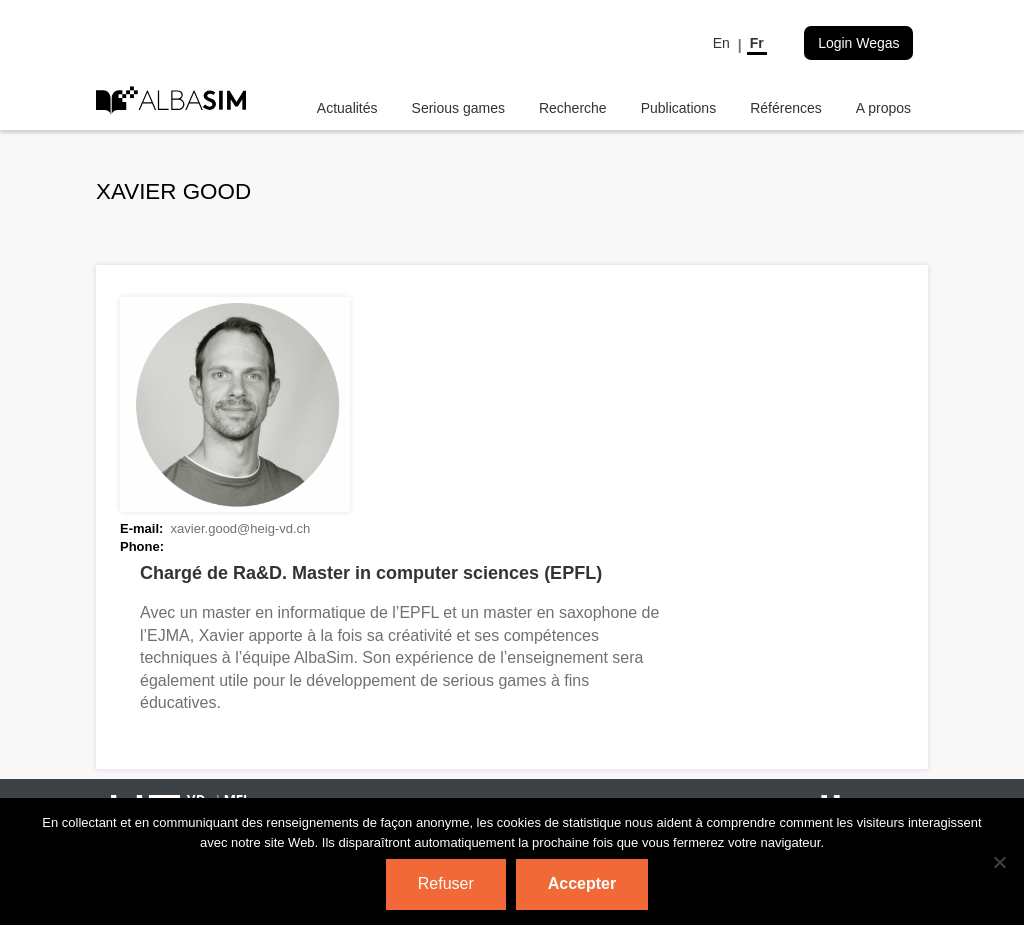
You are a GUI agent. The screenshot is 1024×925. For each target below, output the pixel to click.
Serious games (458, 108)
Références (786, 108)
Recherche (573, 108)
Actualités (347, 108)
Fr (757, 43)
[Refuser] (999, 862)
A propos (883, 108)
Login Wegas (858, 43)
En (721, 43)
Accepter (582, 883)
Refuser (446, 883)
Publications (679, 108)
